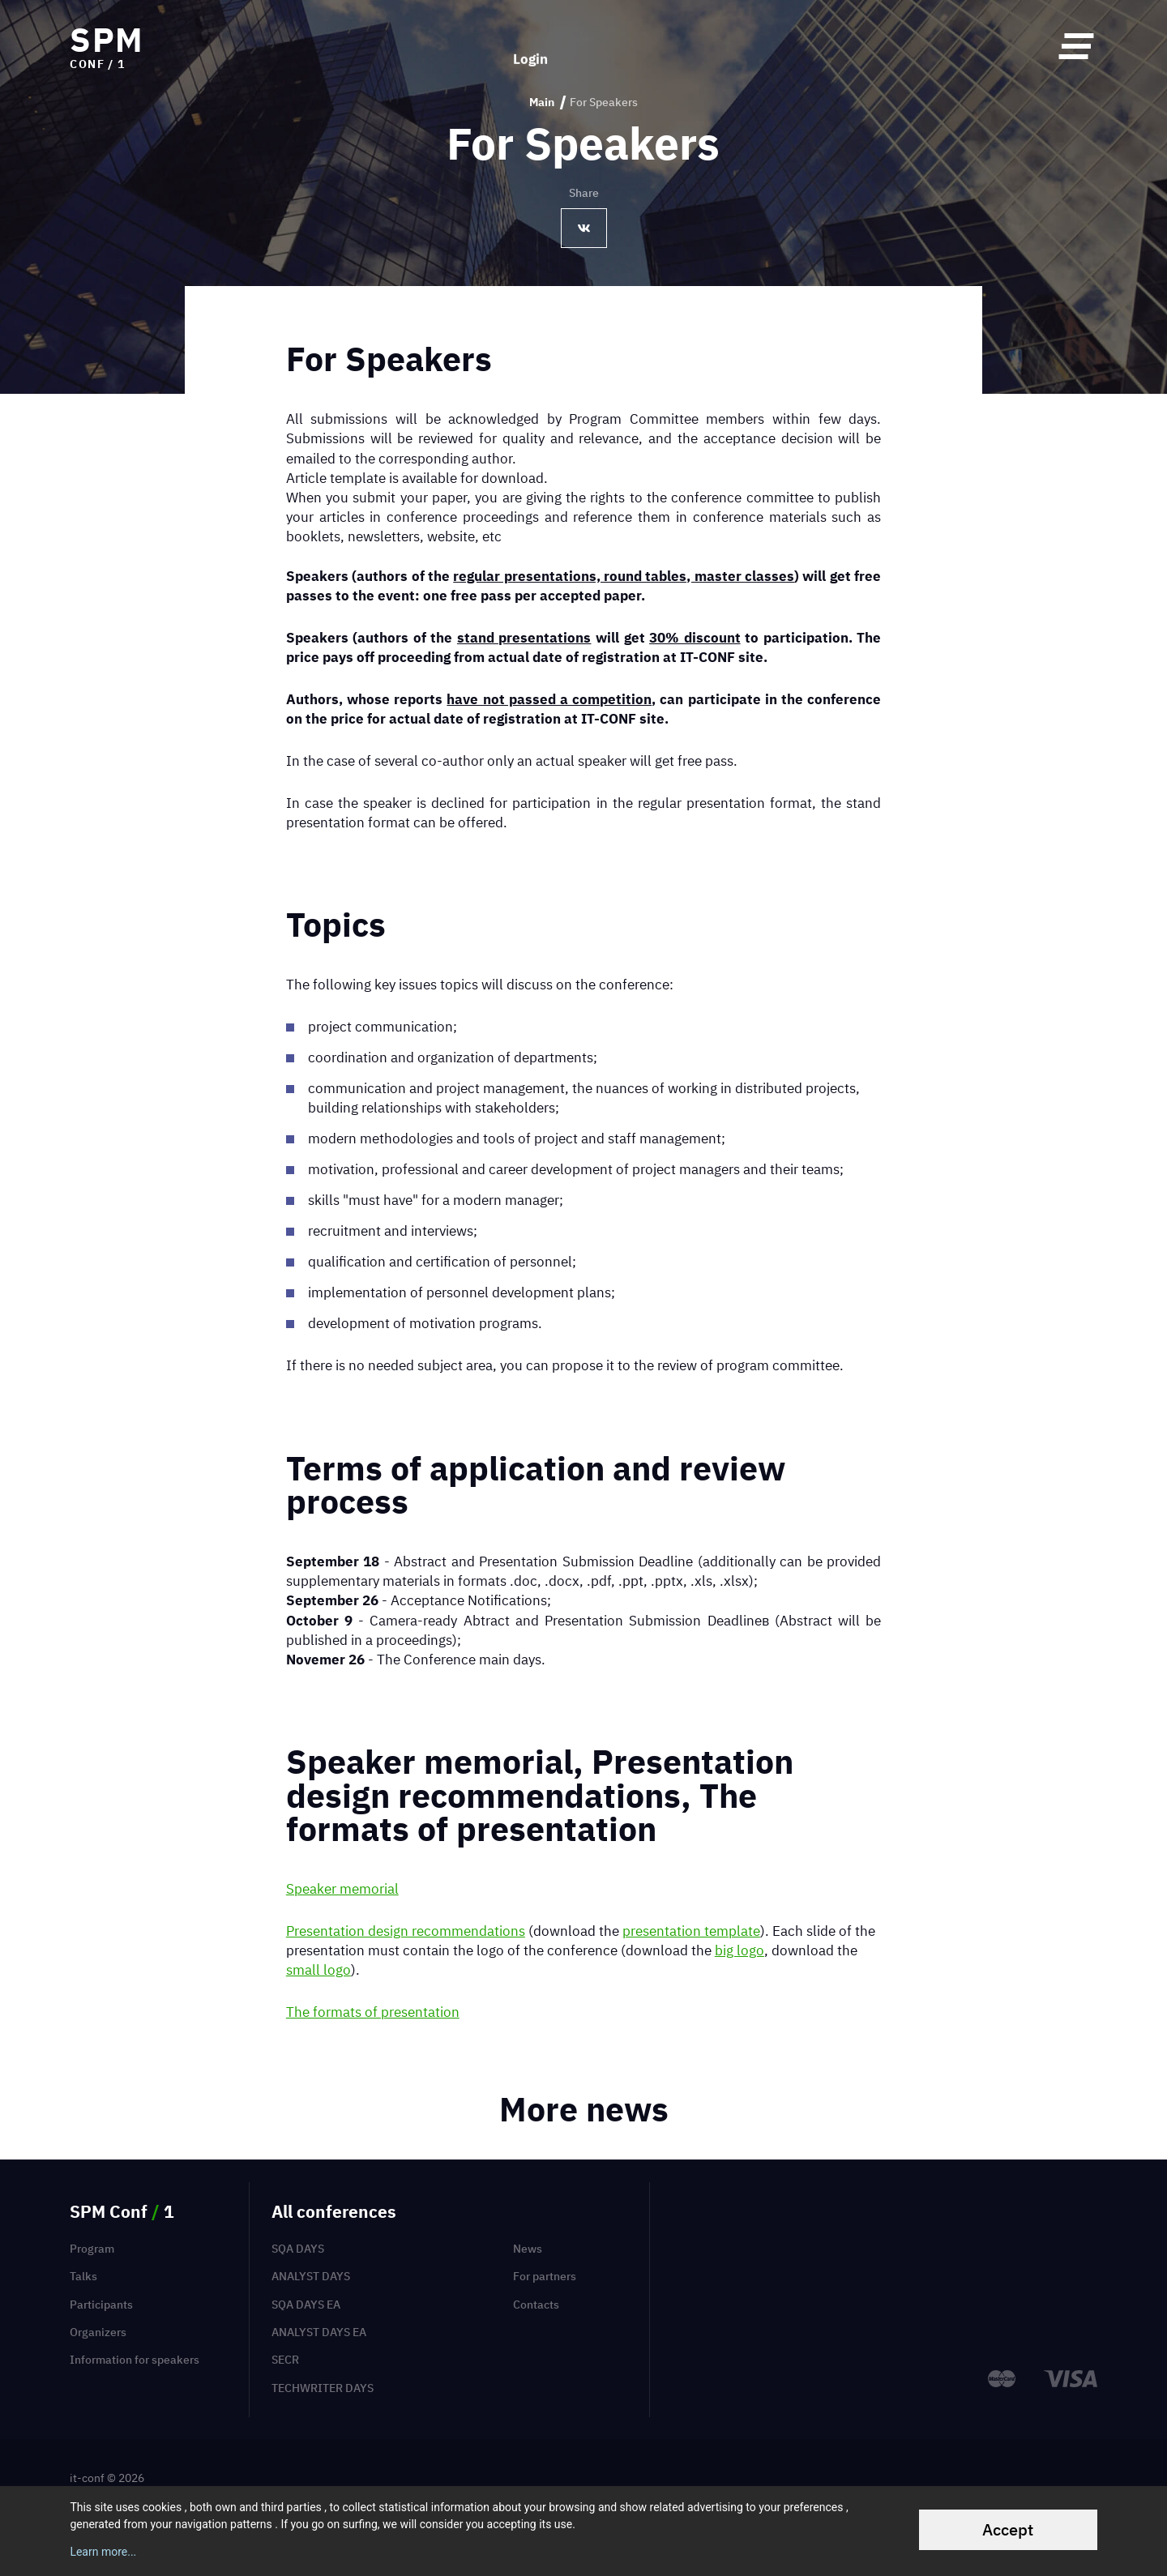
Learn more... (103, 2551)
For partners (544, 2276)
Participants (101, 2304)
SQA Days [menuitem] (297, 2248)
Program (92, 2248)
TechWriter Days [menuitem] (322, 2388)
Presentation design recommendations (405, 1930)
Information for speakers (134, 2359)
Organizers (98, 2332)
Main (541, 102)
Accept (1007, 2529)
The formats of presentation (373, 2011)
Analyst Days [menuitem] (310, 2276)
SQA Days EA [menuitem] (305, 2304)
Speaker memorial (342, 1888)
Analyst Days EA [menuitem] (318, 2332)
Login (530, 46)
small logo (318, 1969)
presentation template (691, 1930)
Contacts (536, 2304)
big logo (739, 1950)
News (527, 2248)
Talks (83, 2276)
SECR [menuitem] (285, 2359)
